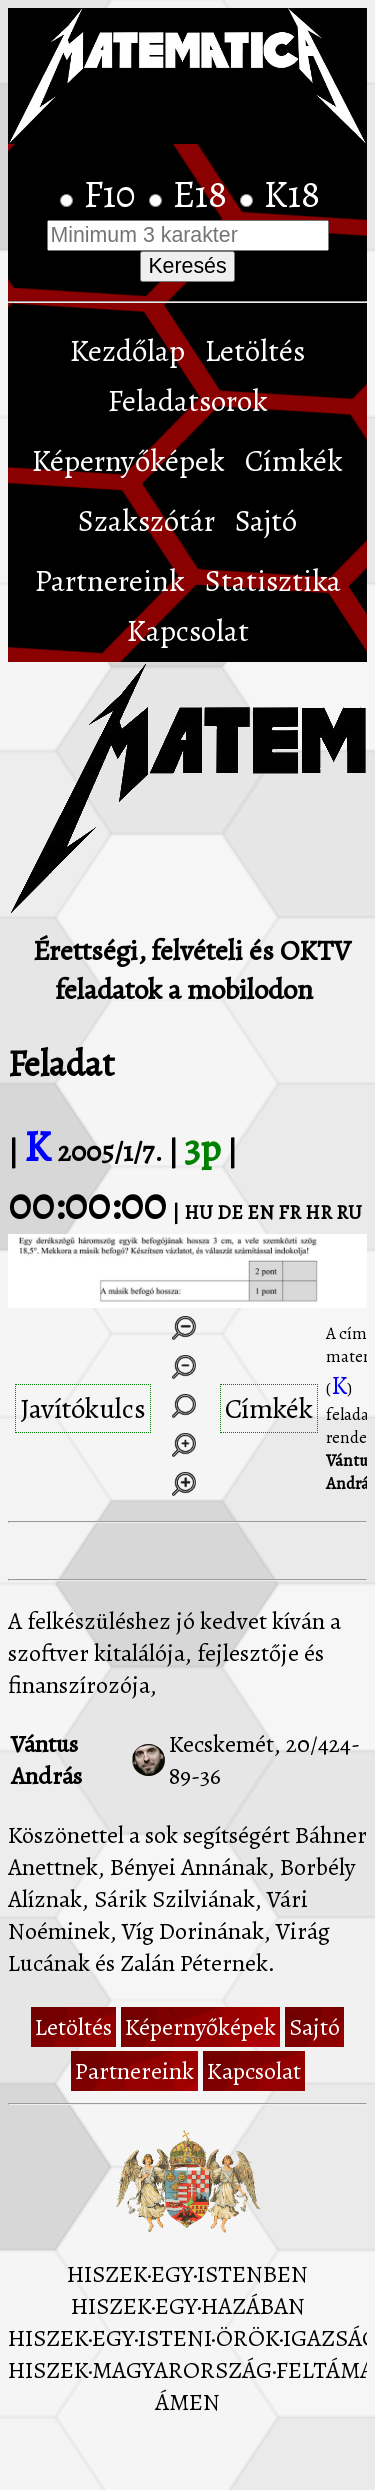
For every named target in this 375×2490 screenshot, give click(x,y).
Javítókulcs (83, 1408)
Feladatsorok (188, 401)
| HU (192, 1212)
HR (318, 1212)
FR (289, 1212)
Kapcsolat (188, 631)
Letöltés (255, 351)
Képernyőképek (128, 461)
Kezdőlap (127, 351)
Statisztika (273, 581)
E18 (204, 194)
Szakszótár (146, 521)
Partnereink (110, 581)
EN (260, 1212)
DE (230, 1212)
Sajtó (266, 521)
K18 (292, 194)
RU (349, 1212)
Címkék (294, 461)
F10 (114, 194)
